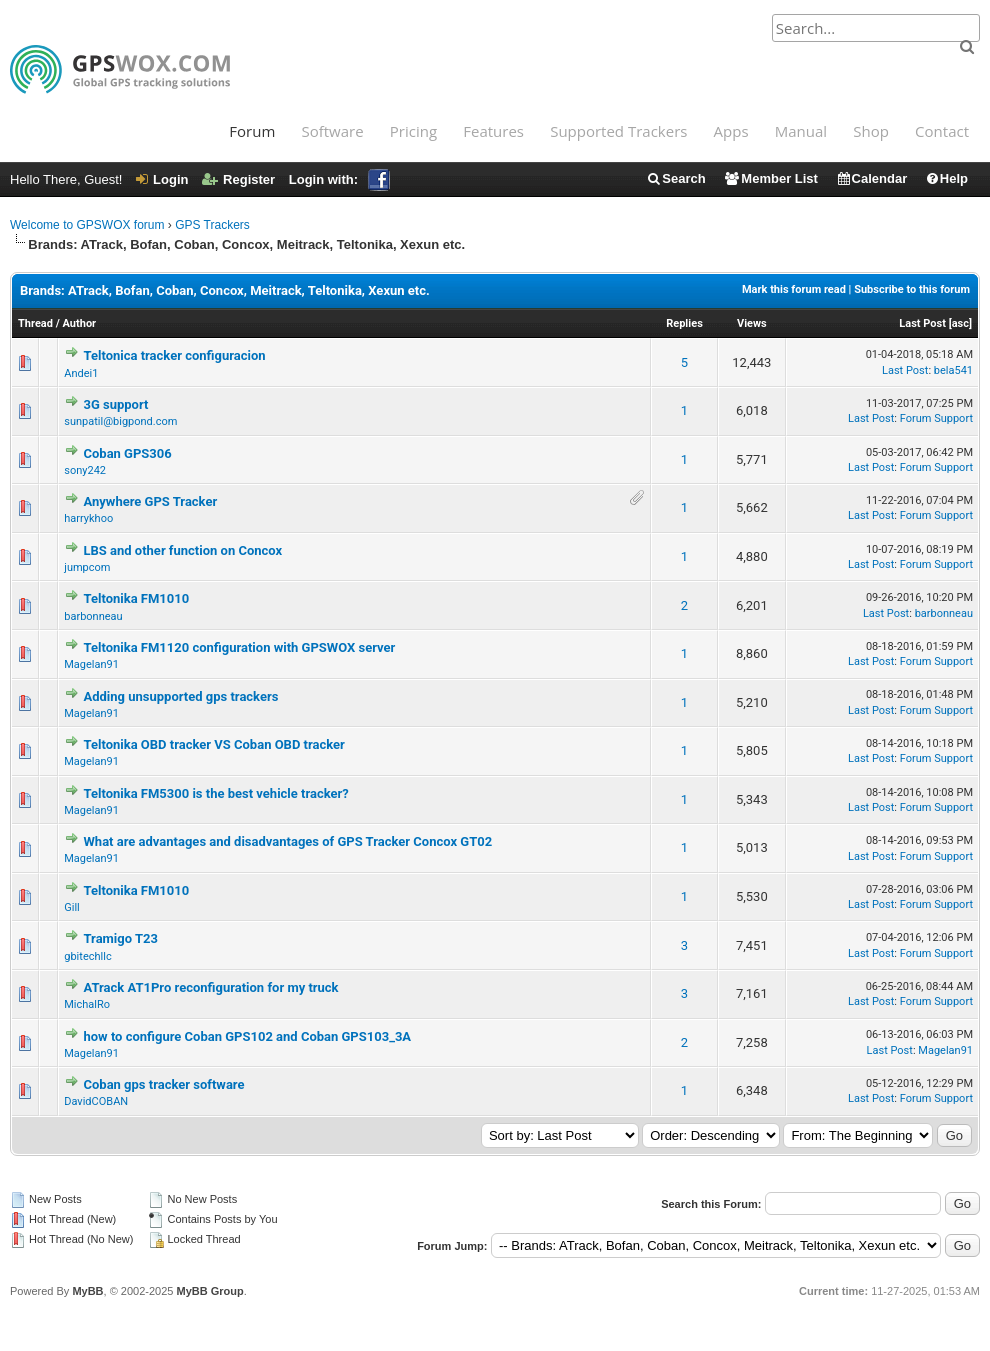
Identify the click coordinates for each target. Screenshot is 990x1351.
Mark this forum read (794, 289)
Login (162, 179)
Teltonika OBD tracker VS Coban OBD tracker (213, 744)
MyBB (87, 1291)
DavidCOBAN (96, 1101)
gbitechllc (87, 956)
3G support (115, 404)
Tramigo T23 (120, 938)
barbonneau (93, 616)
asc (960, 323)
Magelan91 (91, 664)
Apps (731, 131)
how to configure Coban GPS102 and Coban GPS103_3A (247, 1036)
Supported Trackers (618, 131)
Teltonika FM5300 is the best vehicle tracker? (215, 793)
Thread (35, 323)
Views (752, 323)
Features (493, 131)
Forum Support (936, 418)
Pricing (413, 131)
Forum (252, 131)
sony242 (85, 470)
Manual (801, 131)
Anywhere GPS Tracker (150, 501)
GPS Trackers (212, 225)
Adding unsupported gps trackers (180, 696)
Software (332, 131)
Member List (770, 178)
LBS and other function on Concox (182, 550)
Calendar (872, 178)
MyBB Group (209, 1291)
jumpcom (87, 567)
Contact (942, 131)
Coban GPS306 (127, 453)
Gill (72, 907)
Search (675, 178)
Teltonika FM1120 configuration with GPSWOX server (239, 647)
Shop (871, 131)
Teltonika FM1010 (136, 598)
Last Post (922, 323)
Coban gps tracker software (163, 1084)
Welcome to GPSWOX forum (87, 225)
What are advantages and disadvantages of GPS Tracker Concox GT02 (287, 841)
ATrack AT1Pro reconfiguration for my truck (210, 987)
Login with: (339, 179)
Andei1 (81, 373)
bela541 (953, 370)
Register (238, 179)
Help (946, 178)
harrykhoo (88, 518)
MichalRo (87, 1004)
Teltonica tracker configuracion (174, 355)
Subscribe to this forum (912, 289)
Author (80, 323)
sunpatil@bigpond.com (120, 421)
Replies (684, 323)
